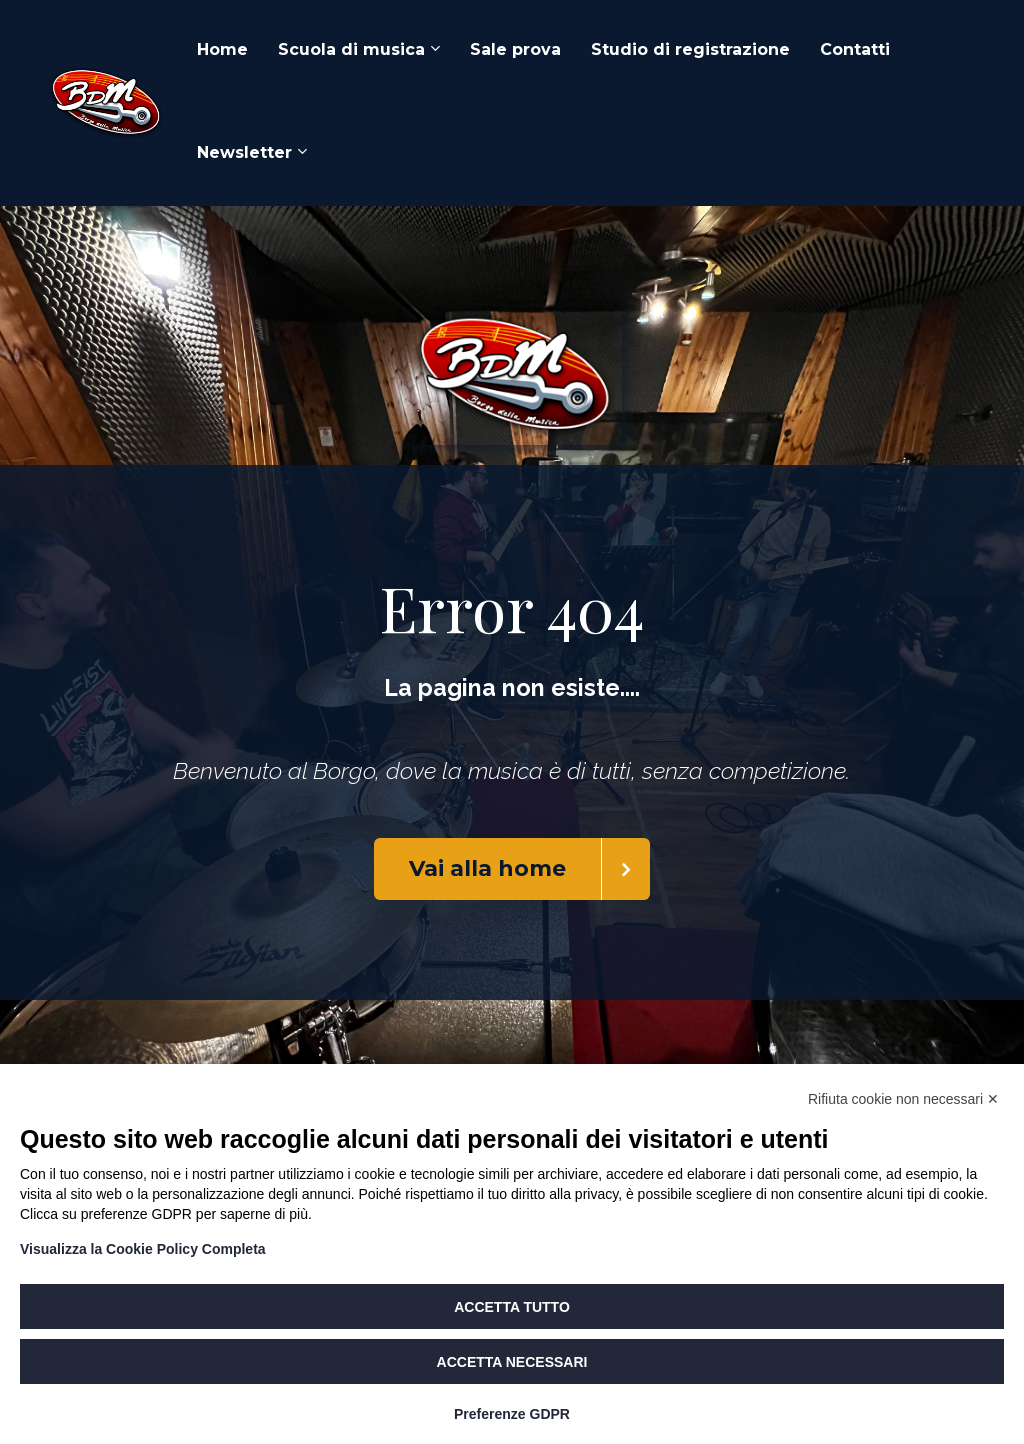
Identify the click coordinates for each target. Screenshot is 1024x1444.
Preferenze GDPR (512, 1414)
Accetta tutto (512, 1307)
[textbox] (512, 688)
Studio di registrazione (690, 49)
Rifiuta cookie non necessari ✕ (903, 1099)
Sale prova (515, 49)
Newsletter (244, 152)
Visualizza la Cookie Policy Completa (143, 1249)
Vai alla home (529, 869)
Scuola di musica (351, 49)
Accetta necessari (512, 1362)
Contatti (855, 49)
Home (222, 49)
